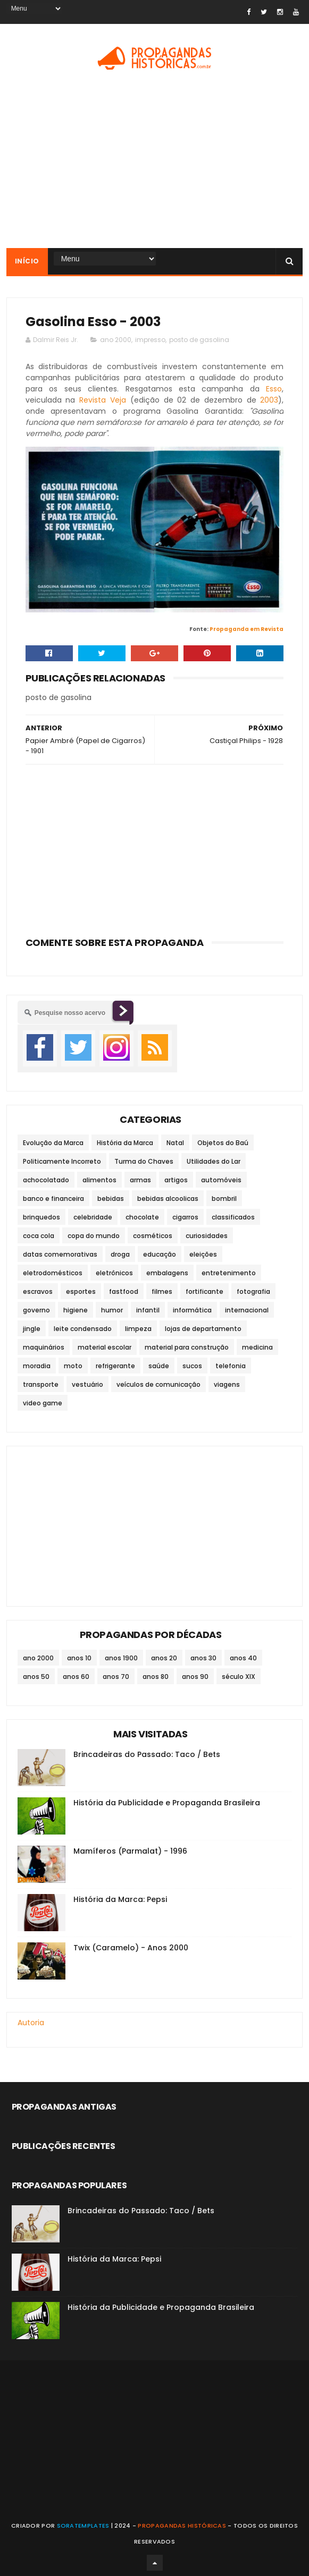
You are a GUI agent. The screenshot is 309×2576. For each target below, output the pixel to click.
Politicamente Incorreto (62, 1161)
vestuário (87, 1384)
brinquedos (41, 1217)
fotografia (253, 1291)
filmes (162, 1291)
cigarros (185, 1217)
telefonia (230, 1365)
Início (27, 261)
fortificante (204, 1291)
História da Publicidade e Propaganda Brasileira (166, 1802)
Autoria (31, 2022)
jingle (31, 1328)
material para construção (187, 1347)
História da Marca (125, 1142)
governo (36, 1310)
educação (159, 1254)
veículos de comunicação (158, 1384)
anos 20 (164, 1657)
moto (73, 1365)
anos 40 (243, 1657)
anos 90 (195, 1676)
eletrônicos (114, 1272)
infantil (148, 1310)
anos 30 (203, 1657)
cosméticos (152, 1235)
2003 (269, 400)
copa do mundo (94, 1235)
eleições (203, 1254)
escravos (38, 1291)
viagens (227, 1384)
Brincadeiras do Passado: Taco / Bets (146, 1754)
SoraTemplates (83, 2525)
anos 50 (36, 1676)
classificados (233, 1217)
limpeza (138, 1328)
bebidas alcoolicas (167, 1198)
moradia (37, 1365)
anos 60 (76, 1676)
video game (42, 1403)
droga (120, 1254)
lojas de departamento (203, 1328)
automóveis (221, 1179)
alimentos (99, 1179)
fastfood (123, 1291)
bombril (224, 1198)
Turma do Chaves (143, 1161)
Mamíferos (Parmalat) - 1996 (130, 1851)
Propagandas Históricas (182, 2525)
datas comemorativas (60, 1254)
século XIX (238, 1676)
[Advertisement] (155, 847)
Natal (175, 1142)
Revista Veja (102, 400)
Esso (274, 388)
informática (192, 1310)
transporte (41, 1384)
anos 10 (79, 1657)
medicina (257, 1347)
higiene (75, 1310)
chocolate (142, 1217)
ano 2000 (115, 339)
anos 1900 (121, 1657)
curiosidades (207, 1235)
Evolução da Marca (53, 1142)
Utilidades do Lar (213, 1161)
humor (112, 1310)
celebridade (92, 1217)
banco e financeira (53, 1198)
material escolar (104, 1347)
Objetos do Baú (222, 1142)
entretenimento (229, 1272)
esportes (81, 1291)
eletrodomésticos (52, 1272)
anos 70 (116, 1676)
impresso (150, 339)
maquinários (43, 1347)
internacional (247, 1310)
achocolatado (46, 1179)
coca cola (38, 1235)
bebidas (110, 1198)
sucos (192, 1365)
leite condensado (83, 1328)
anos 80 (156, 1676)
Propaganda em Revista (246, 629)
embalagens (167, 1272)
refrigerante (115, 1365)
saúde (158, 1365)
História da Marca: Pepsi (120, 1899)
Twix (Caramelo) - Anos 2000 (130, 1947)
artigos (176, 1179)
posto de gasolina (199, 339)
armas (140, 1179)
